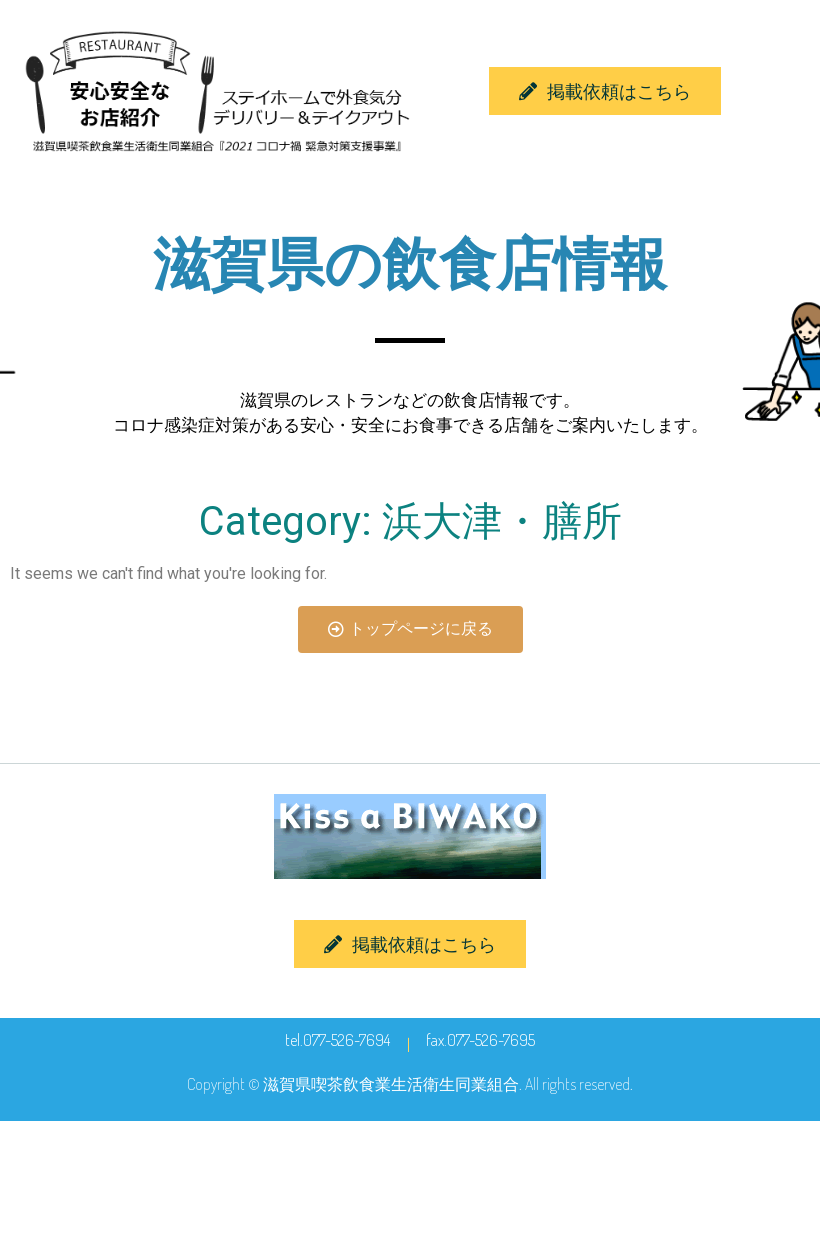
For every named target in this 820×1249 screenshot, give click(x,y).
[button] (605, 91)
